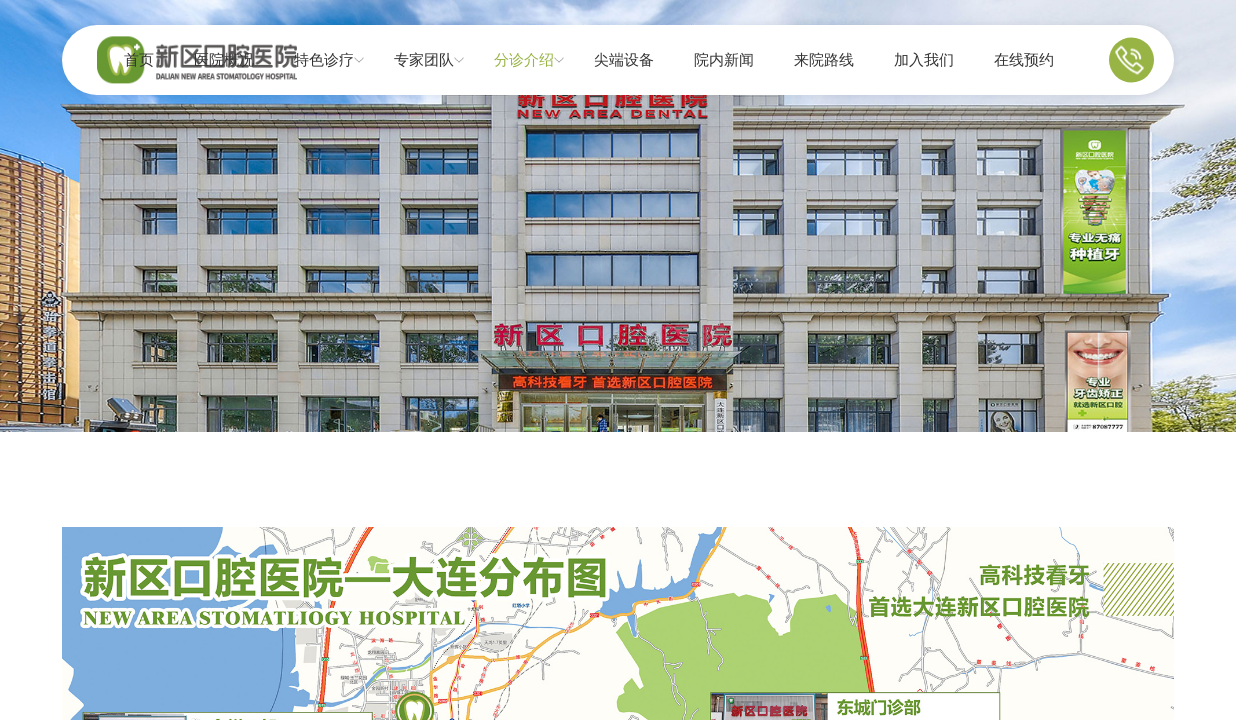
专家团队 (424, 60)
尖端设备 (624, 60)
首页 (139, 60)
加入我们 (924, 60)
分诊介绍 (524, 60)
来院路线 (824, 60)
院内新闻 (724, 60)
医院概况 (224, 60)
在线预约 (1024, 60)
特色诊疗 (324, 60)
